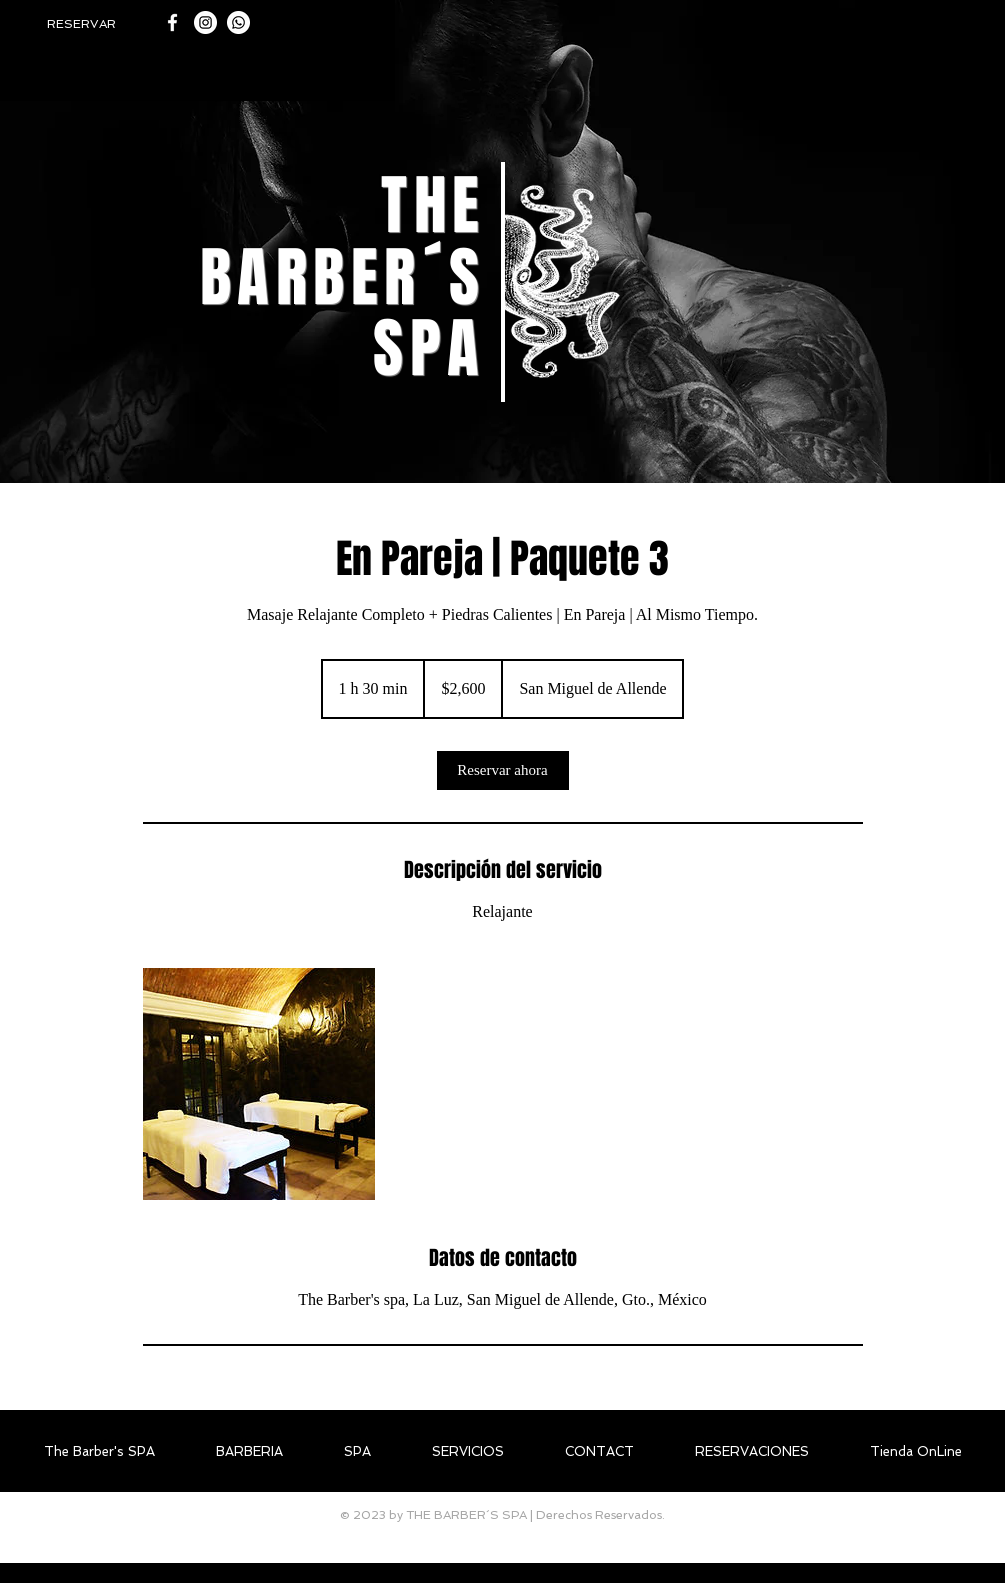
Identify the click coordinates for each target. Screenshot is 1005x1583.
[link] (503, 770)
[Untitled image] (259, 1084)
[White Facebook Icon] (172, 22)
